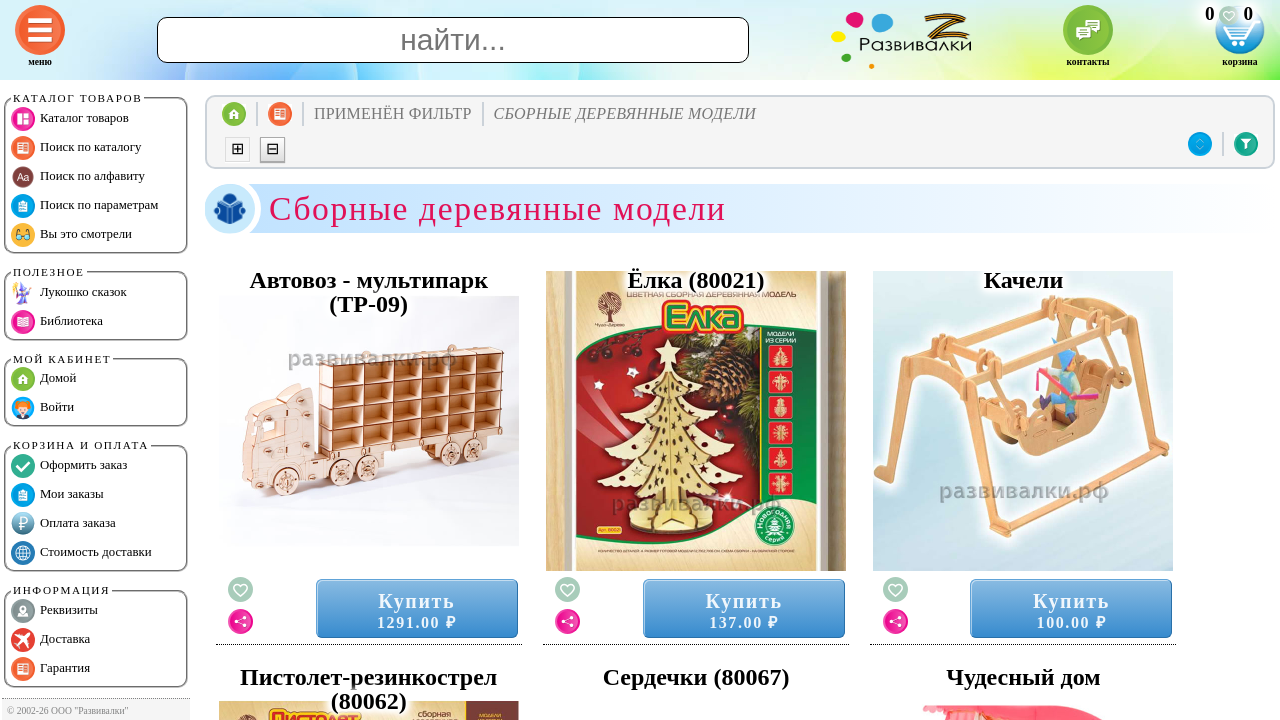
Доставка (50, 640)
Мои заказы (57, 495)
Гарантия (50, 669)
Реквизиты (54, 611)
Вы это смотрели (71, 235)
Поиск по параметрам (84, 206)
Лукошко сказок (69, 293)
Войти (42, 408)
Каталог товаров (70, 119)
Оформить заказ (69, 466)
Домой (43, 379)
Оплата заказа (63, 524)
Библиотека (57, 322)
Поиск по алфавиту (78, 177)
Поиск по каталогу (76, 148)
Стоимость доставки (81, 553)
